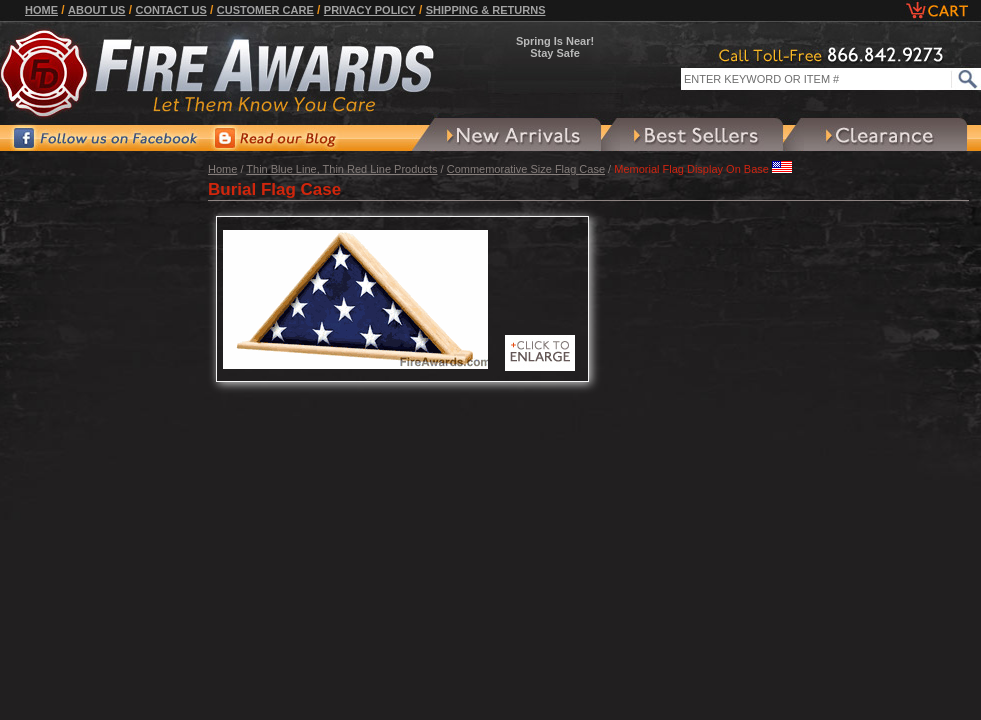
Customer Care (265, 10)
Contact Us (170, 10)
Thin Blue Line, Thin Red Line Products (341, 169)
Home (41, 10)
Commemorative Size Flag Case (526, 169)
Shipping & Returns (486, 10)
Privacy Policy (370, 10)
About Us (96, 10)
